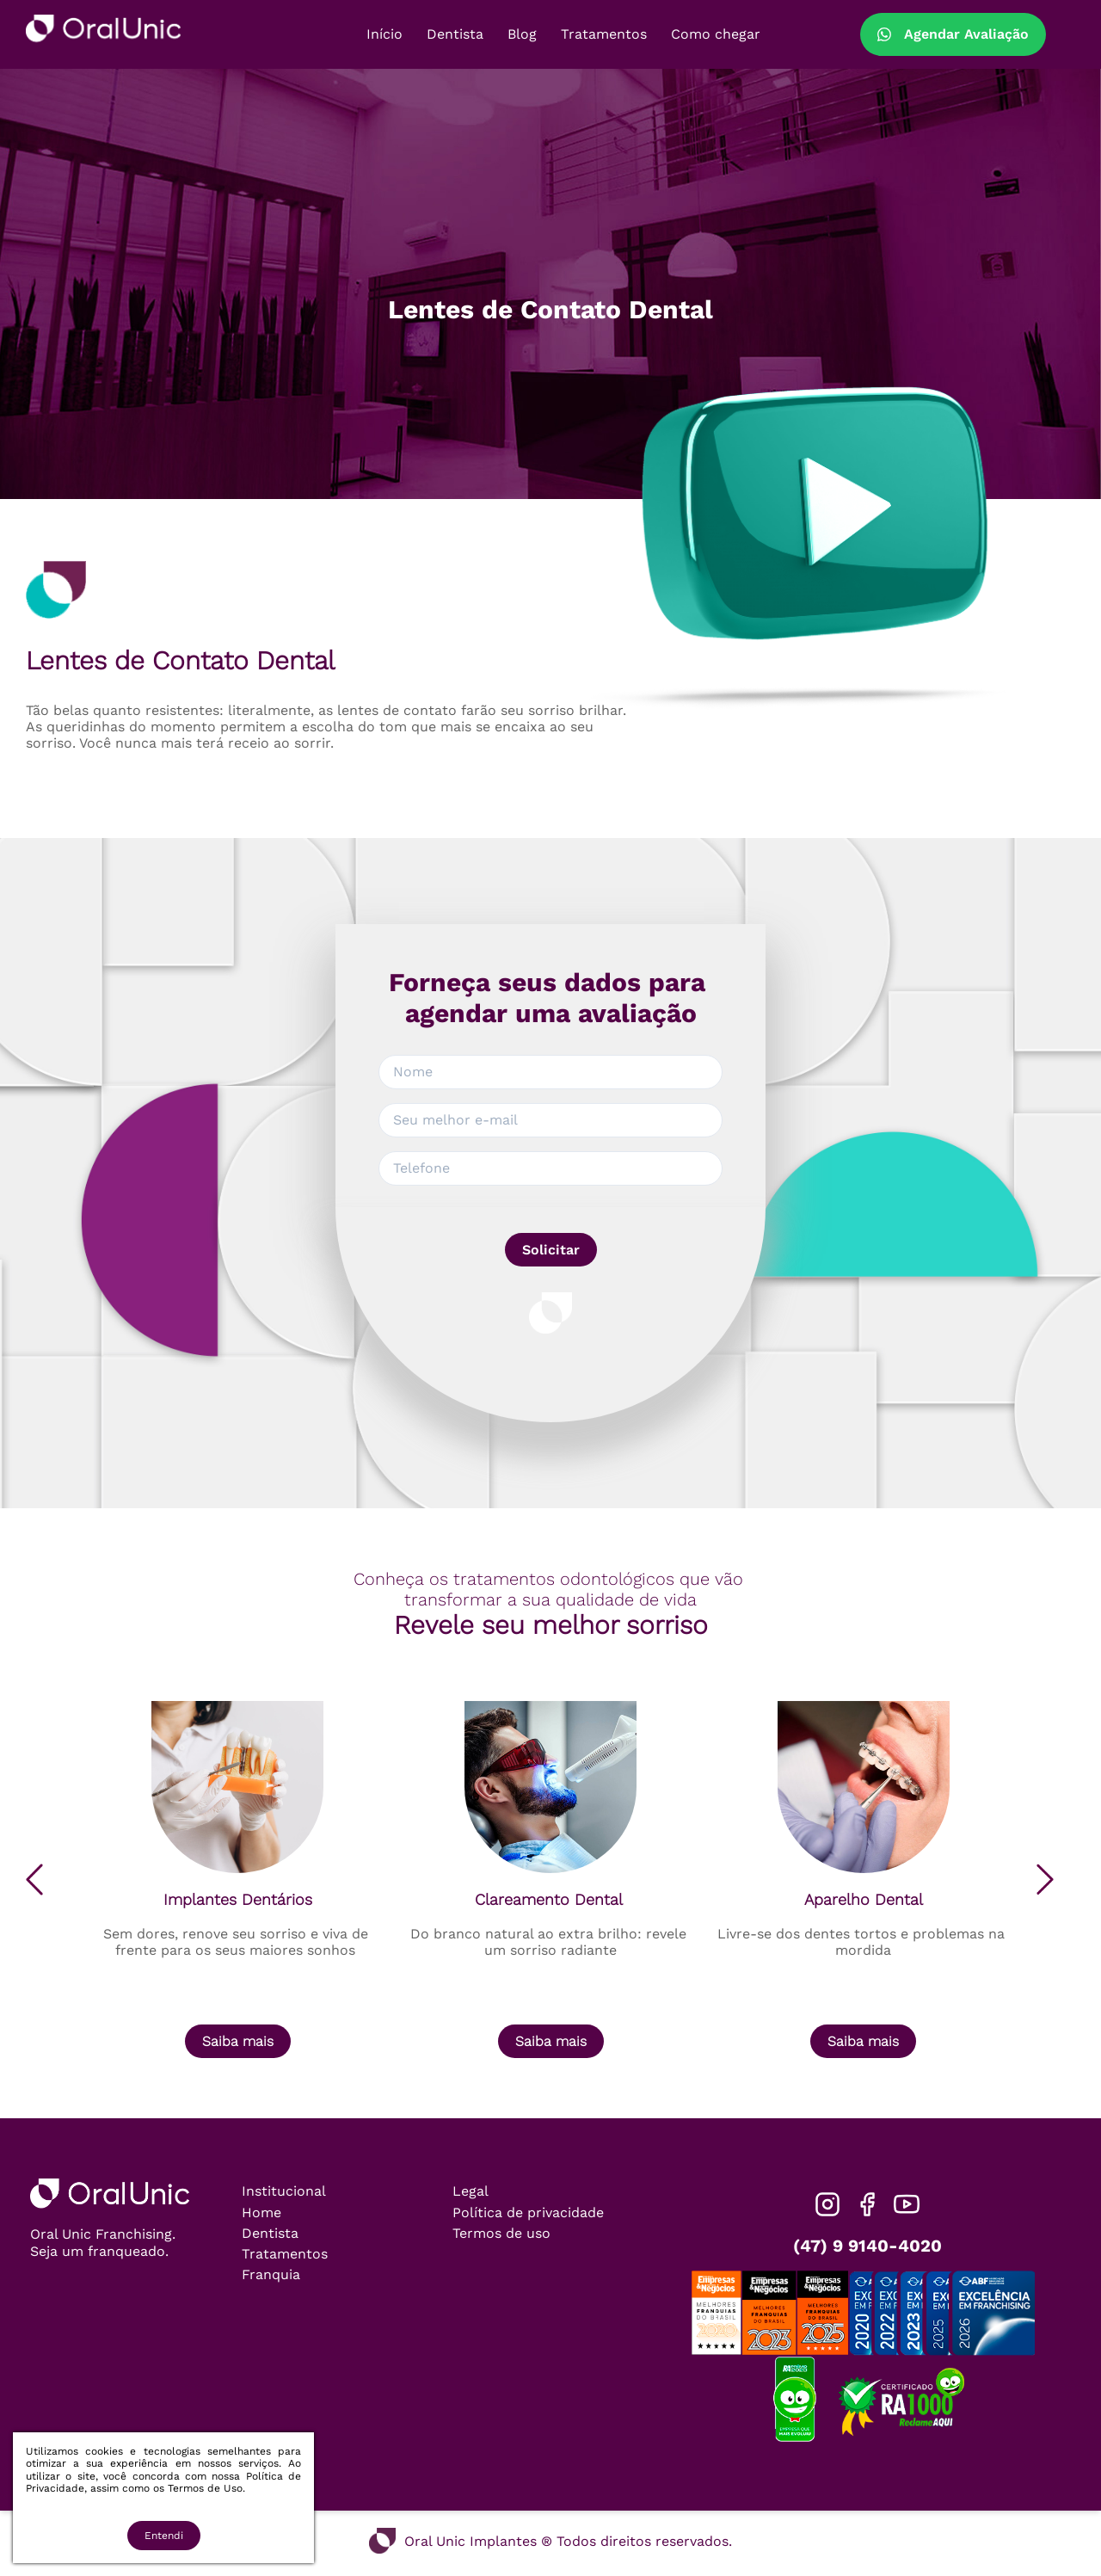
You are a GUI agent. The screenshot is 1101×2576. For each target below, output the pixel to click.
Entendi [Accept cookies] (164, 2536)
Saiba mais (238, 2041)
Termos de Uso (205, 2488)
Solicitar (551, 1250)
